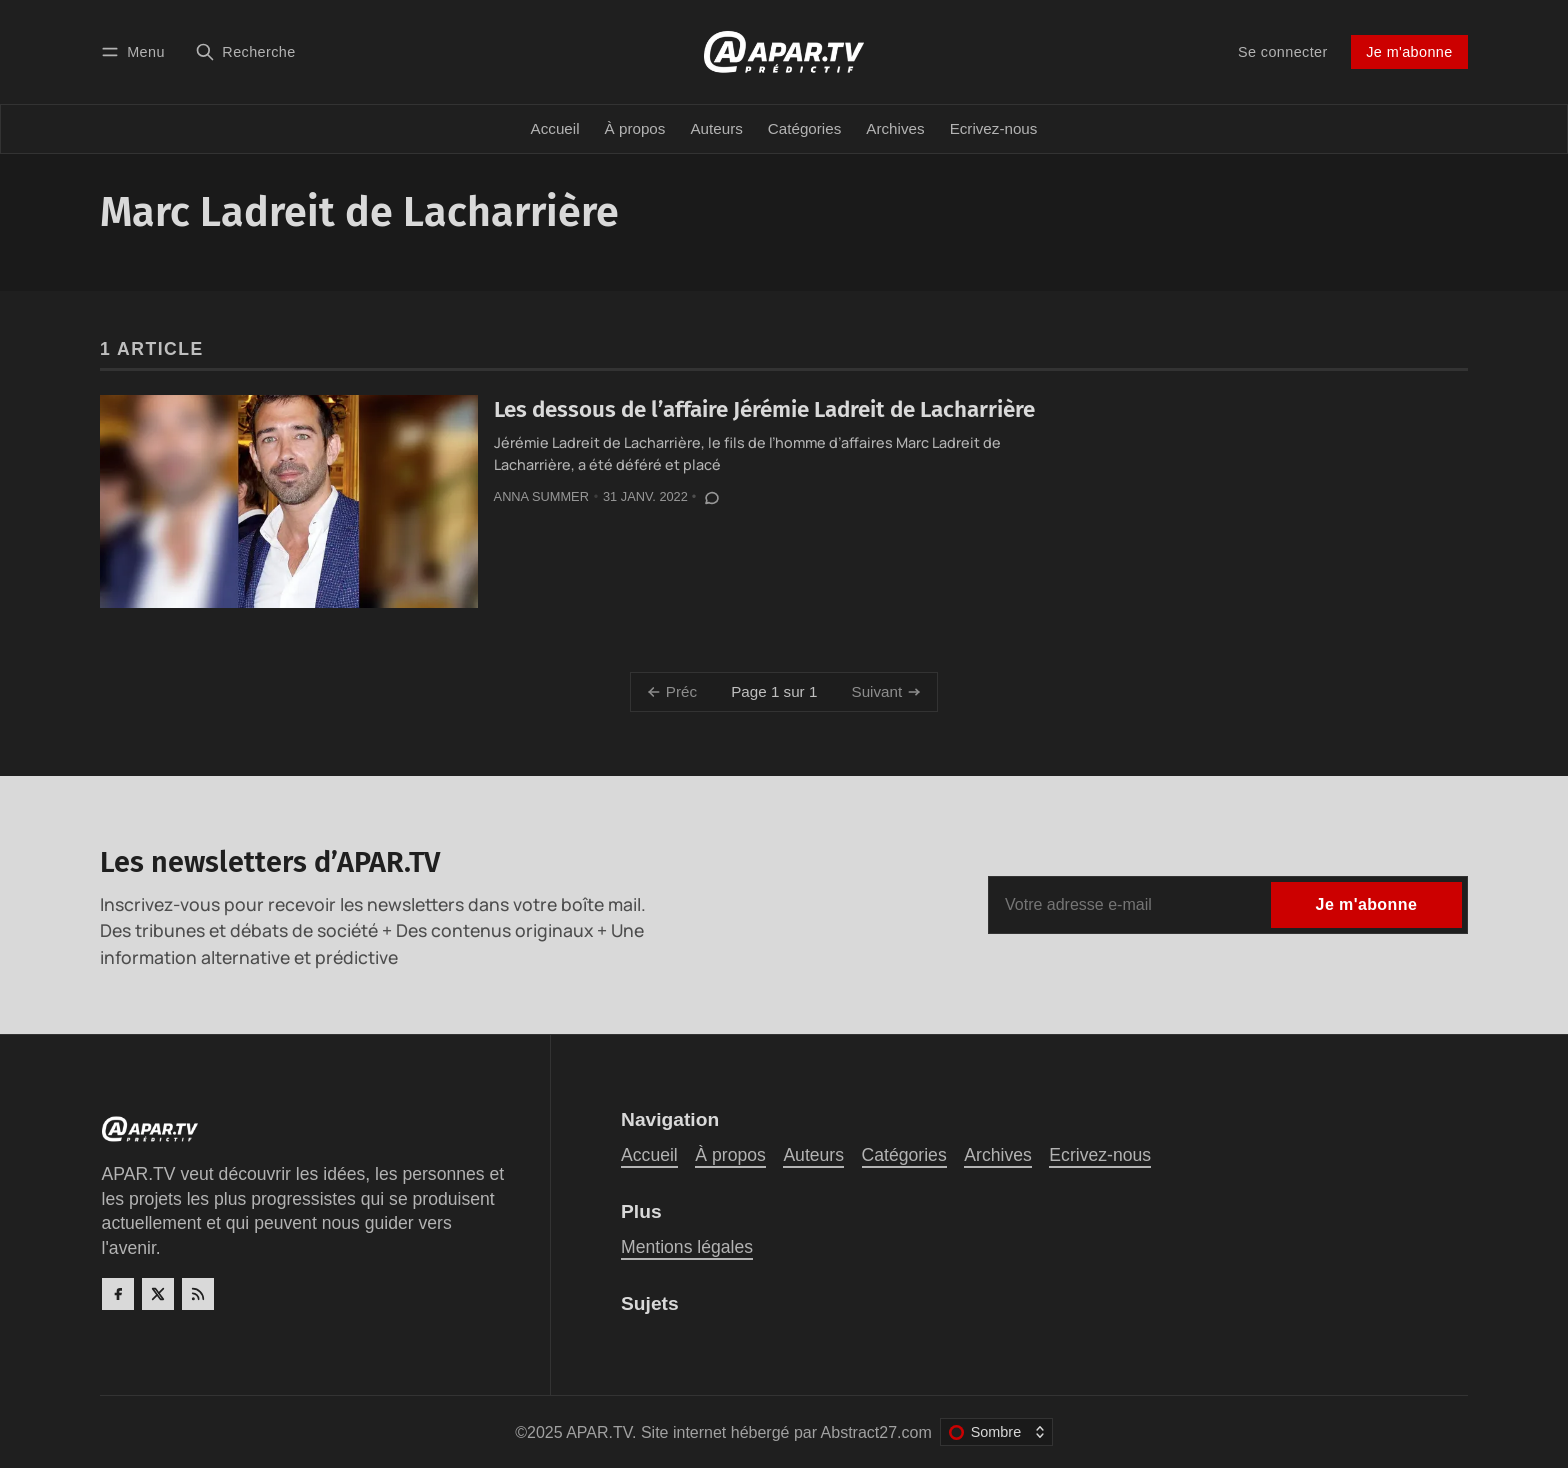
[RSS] (198, 1294)
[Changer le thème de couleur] (996, 1432)
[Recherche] (245, 51)
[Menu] (136, 51)
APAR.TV (599, 1432)
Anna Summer (541, 496)
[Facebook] (118, 1294)
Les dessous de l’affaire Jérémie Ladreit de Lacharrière (764, 409)
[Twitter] (158, 1294)
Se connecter (1283, 52)
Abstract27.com (876, 1432)
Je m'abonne (1409, 52)
